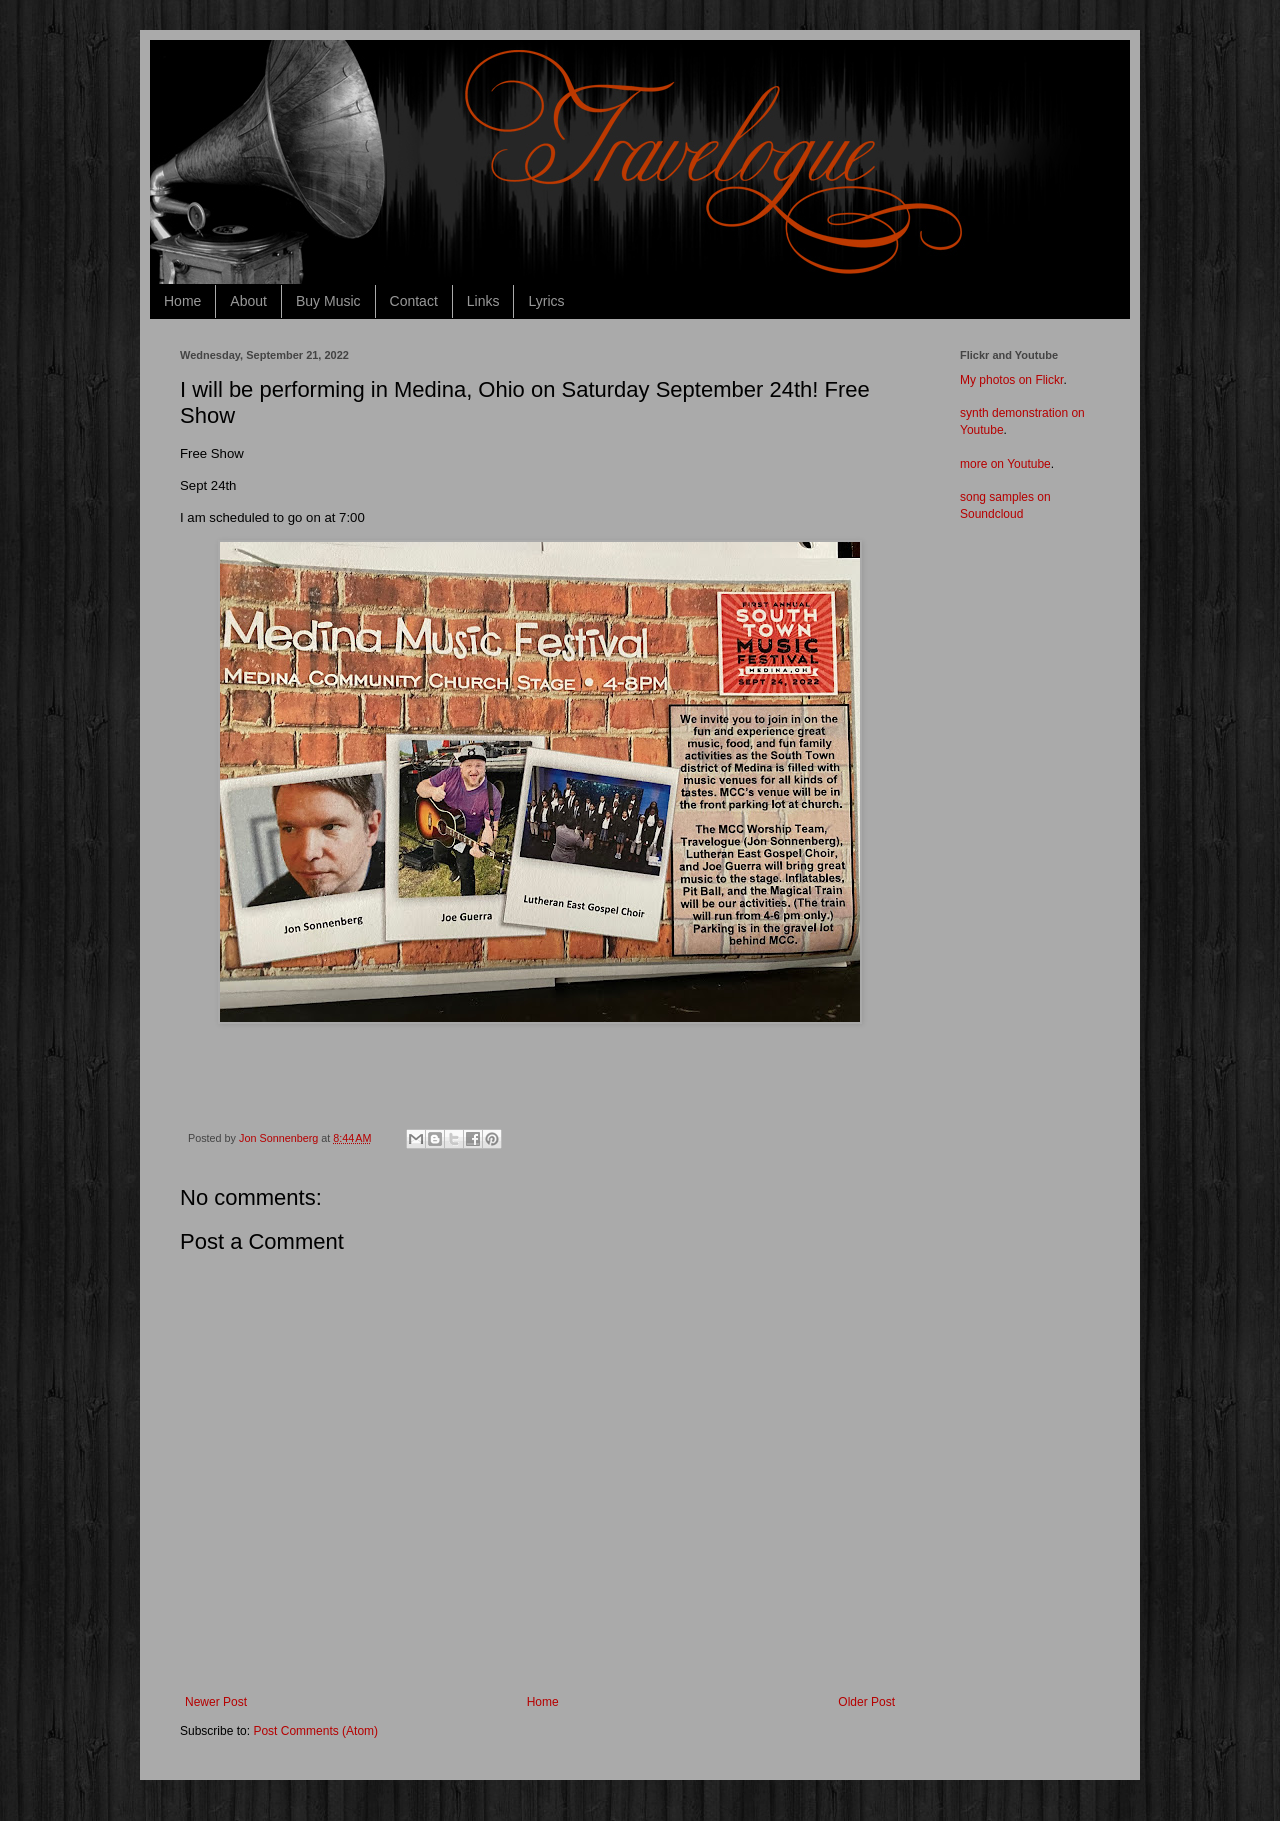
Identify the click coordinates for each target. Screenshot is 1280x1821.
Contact (414, 301)
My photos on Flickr (1011, 380)
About (248, 301)
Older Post (866, 1702)
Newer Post (216, 1702)
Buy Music (328, 301)
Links (483, 301)
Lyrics (546, 301)
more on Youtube (1005, 464)
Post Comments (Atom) (315, 1731)
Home (182, 301)
